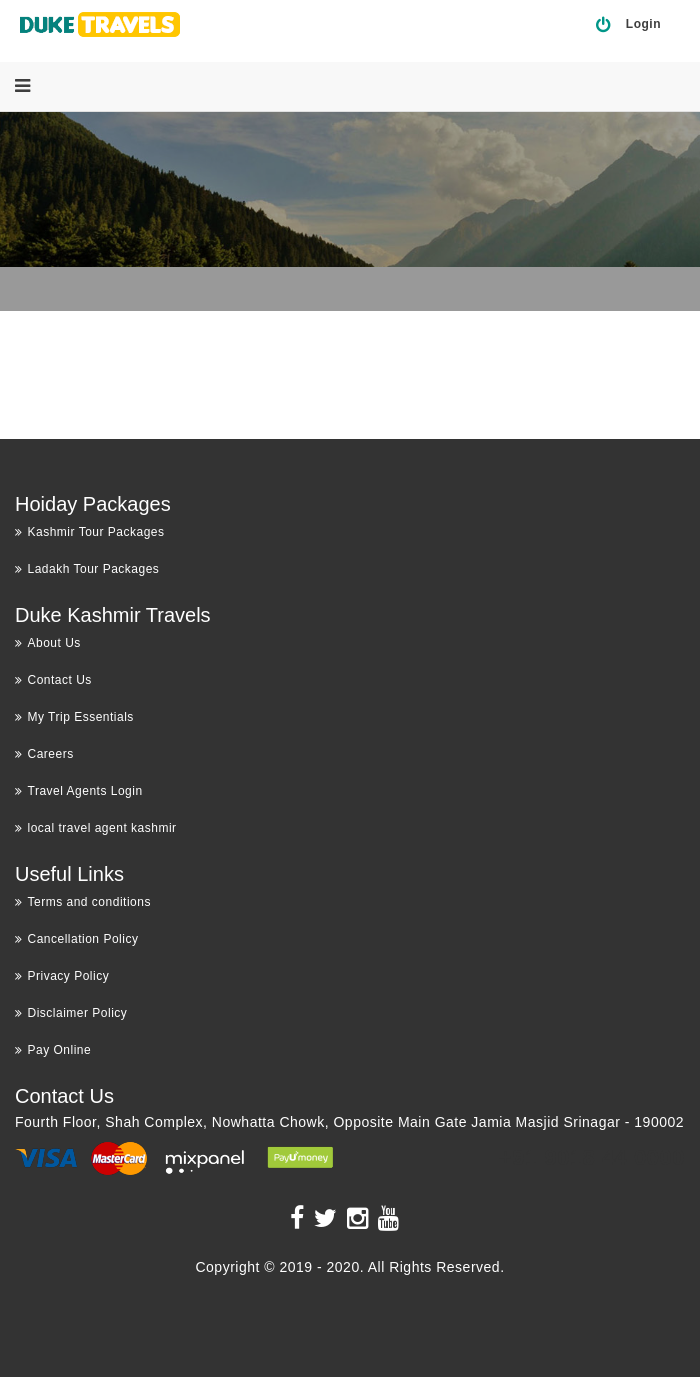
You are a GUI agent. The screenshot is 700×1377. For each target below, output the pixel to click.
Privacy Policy (62, 976)
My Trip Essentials (74, 717)
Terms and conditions (83, 902)
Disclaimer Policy (71, 1013)
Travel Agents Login (79, 791)
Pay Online (53, 1050)
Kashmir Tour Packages (90, 532)
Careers (44, 754)
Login (643, 24)
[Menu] (22, 86)
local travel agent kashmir (96, 828)
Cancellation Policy (76, 939)
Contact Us (53, 680)
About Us (48, 643)
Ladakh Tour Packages (87, 569)
